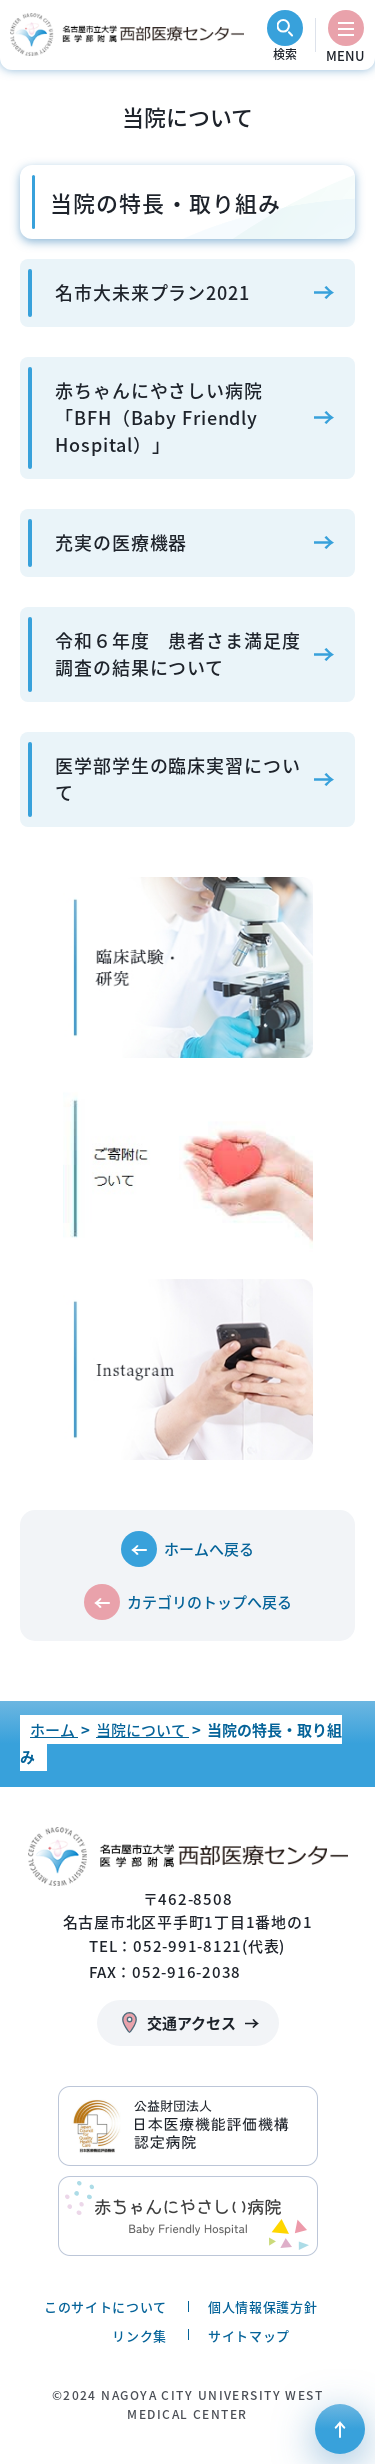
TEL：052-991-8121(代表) (187, 1946)
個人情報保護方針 (262, 2306)
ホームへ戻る (209, 1549)
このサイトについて (105, 2306)
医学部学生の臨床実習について (178, 779)
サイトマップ (249, 2335)
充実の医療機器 (121, 542)
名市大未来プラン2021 (152, 292)
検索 (285, 54)
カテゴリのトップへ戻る (209, 1602)
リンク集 (139, 2335)
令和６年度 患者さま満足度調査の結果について (178, 654)
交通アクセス (191, 2023)
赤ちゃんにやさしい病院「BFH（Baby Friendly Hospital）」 (159, 417)
